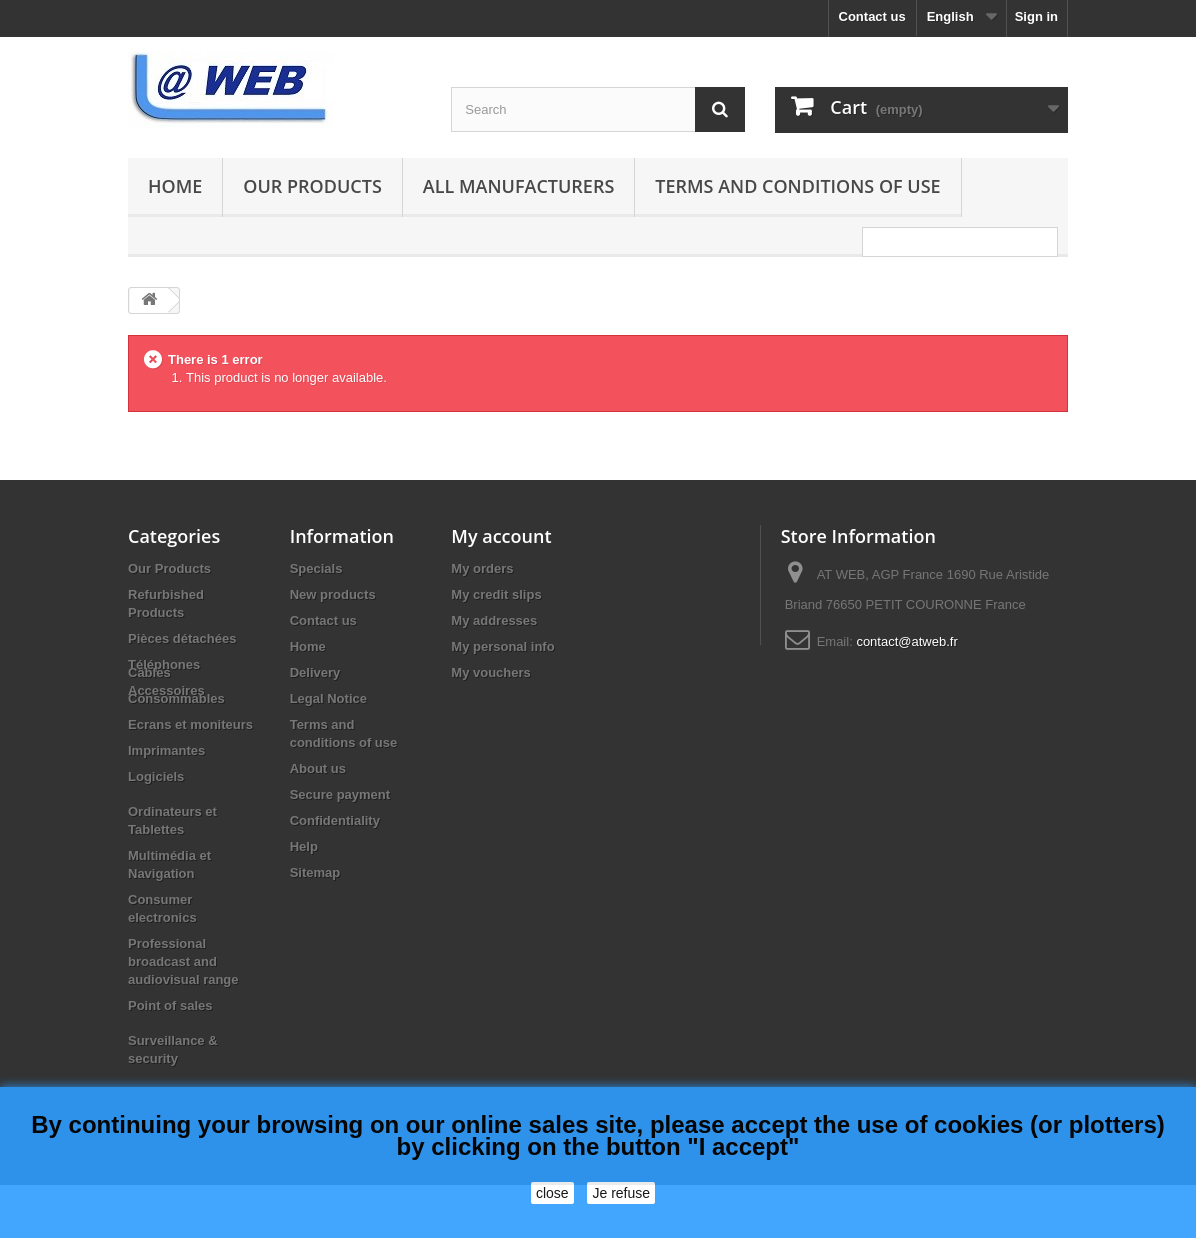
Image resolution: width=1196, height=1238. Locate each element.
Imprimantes (166, 803)
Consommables (176, 751)
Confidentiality (335, 820)
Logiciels (156, 829)
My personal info (502, 646)
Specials (316, 568)
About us (318, 768)
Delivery (315, 672)
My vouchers (490, 672)
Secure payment (340, 794)
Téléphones (164, 664)
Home (175, 186)
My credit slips (496, 594)
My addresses (494, 620)
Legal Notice (328, 698)
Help (304, 846)
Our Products (312, 186)
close (552, 1193)
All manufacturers (518, 186)
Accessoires (166, 690)
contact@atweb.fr (906, 641)
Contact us (872, 16)
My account (501, 536)
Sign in (1036, 16)
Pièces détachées (182, 638)
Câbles (149, 725)
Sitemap (315, 872)
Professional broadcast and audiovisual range (183, 1014)
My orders (482, 568)
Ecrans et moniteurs (190, 777)
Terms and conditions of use (797, 186)
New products (333, 594)
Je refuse (621, 1193)
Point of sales (170, 1058)
